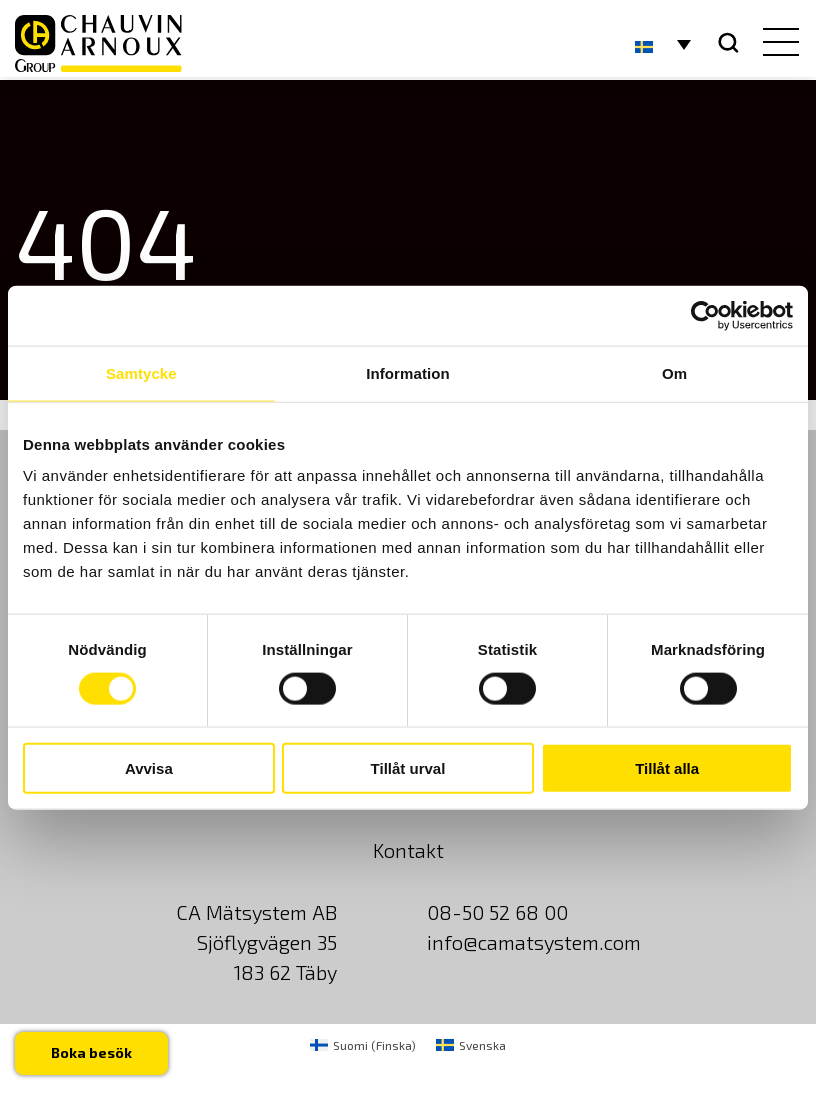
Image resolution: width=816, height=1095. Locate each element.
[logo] (98, 43)
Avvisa (149, 768)
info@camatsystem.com (534, 942)
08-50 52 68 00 (497, 912)
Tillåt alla (667, 768)
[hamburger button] (776, 44)
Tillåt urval (408, 768)
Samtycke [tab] (141, 372)
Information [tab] (408, 372)
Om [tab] (674, 372)
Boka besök (91, 1052)
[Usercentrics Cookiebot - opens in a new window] (705, 315)
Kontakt (408, 850)
